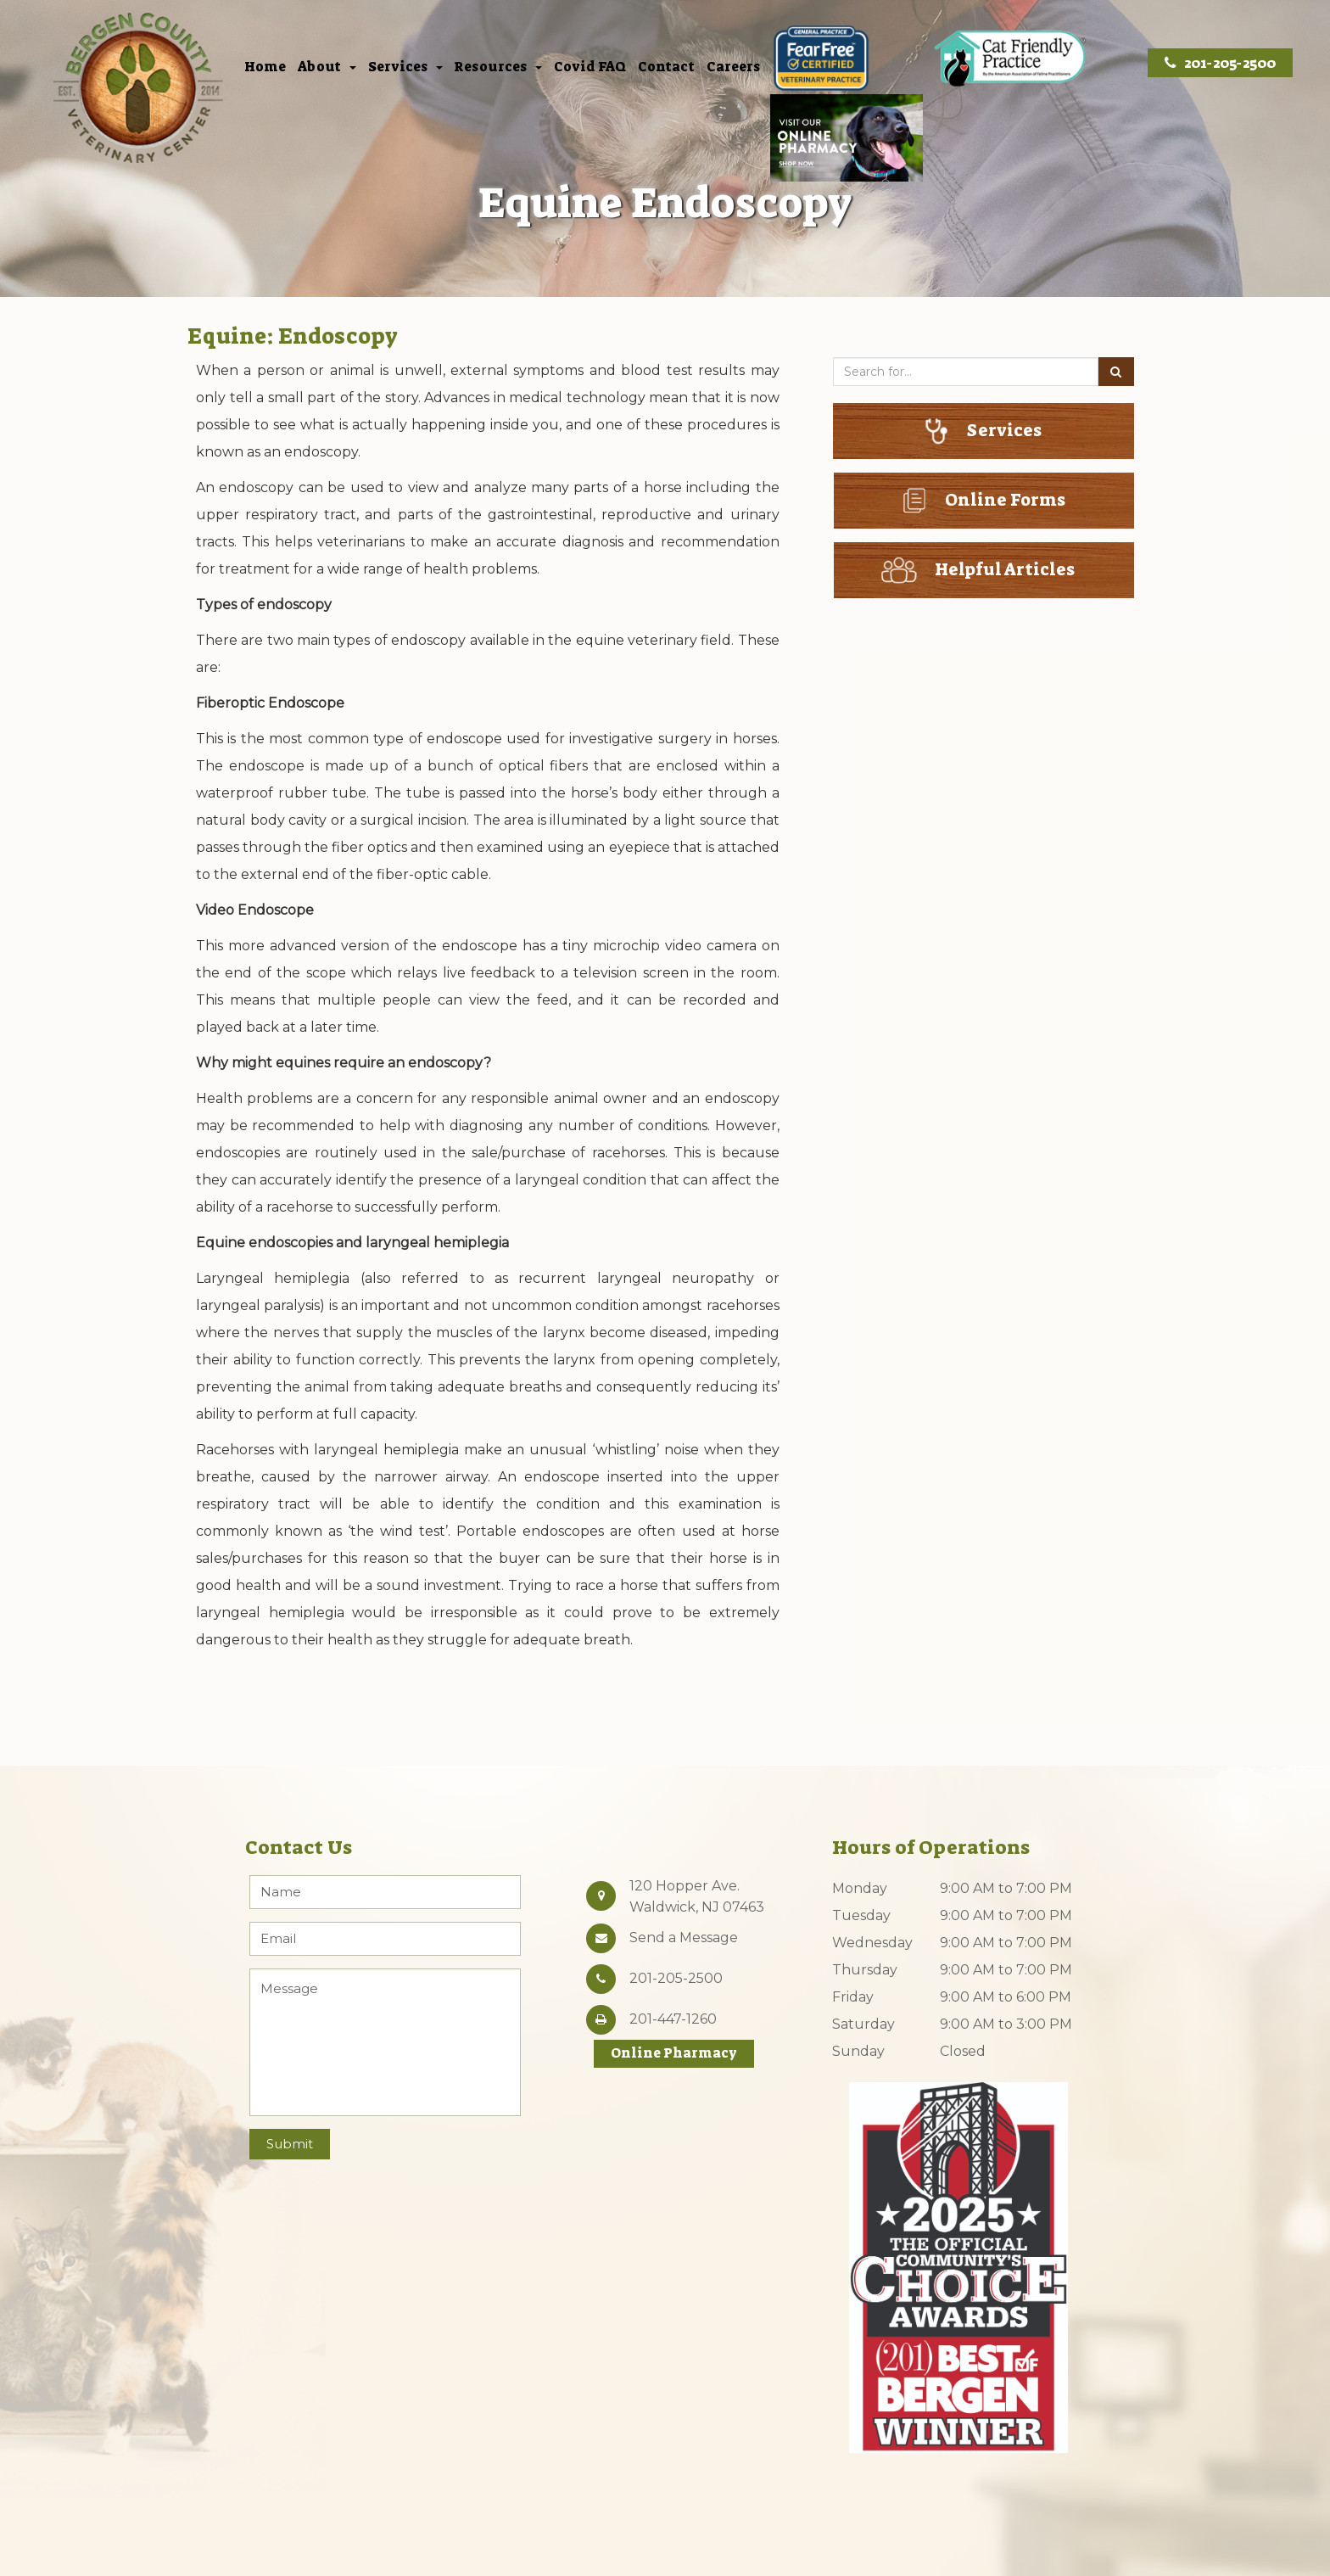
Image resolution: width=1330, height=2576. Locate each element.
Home (265, 68)
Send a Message (683, 1937)
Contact (666, 68)
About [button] (327, 68)
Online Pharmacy (674, 2053)
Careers (733, 68)
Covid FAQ (590, 68)
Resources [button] (498, 68)
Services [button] (405, 68)
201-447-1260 (673, 2019)
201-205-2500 (1220, 62)
